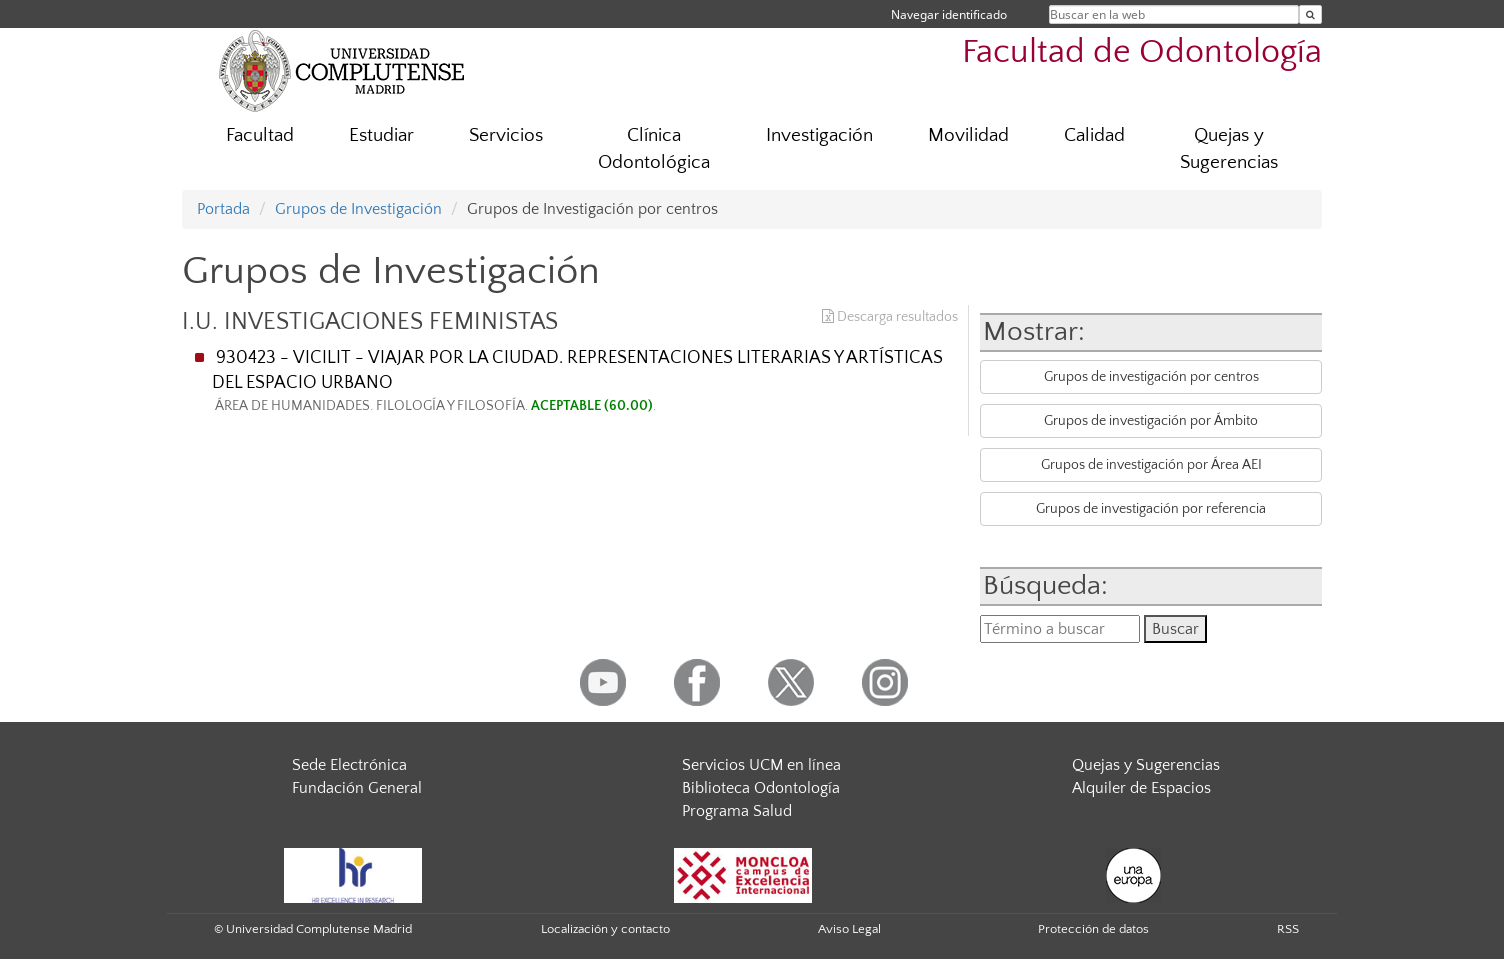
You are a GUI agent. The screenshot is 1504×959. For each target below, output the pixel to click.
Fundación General (357, 788)
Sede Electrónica (349, 765)
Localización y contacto (605, 929)
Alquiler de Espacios (1141, 788)
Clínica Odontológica (654, 149)
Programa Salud (737, 811)
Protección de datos (1093, 929)
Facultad (260, 135)
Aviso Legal (849, 929)
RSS (1288, 929)
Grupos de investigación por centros (1151, 377)
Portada (223, 209)
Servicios (506, 135)
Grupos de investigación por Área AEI (1151, 465)
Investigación (819, 135)
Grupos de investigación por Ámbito (1151, 421)
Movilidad (968, 135)
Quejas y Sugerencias (1229, 149)
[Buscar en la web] (1310, 14)
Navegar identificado (949, 14)
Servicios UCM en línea (761, 765)
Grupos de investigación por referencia (1151, 509)
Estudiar (381, 135)
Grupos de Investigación (358, 209)
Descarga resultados (890, 317)
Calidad (1094, 135)
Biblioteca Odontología (761, 788)
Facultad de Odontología (1142, 52)
